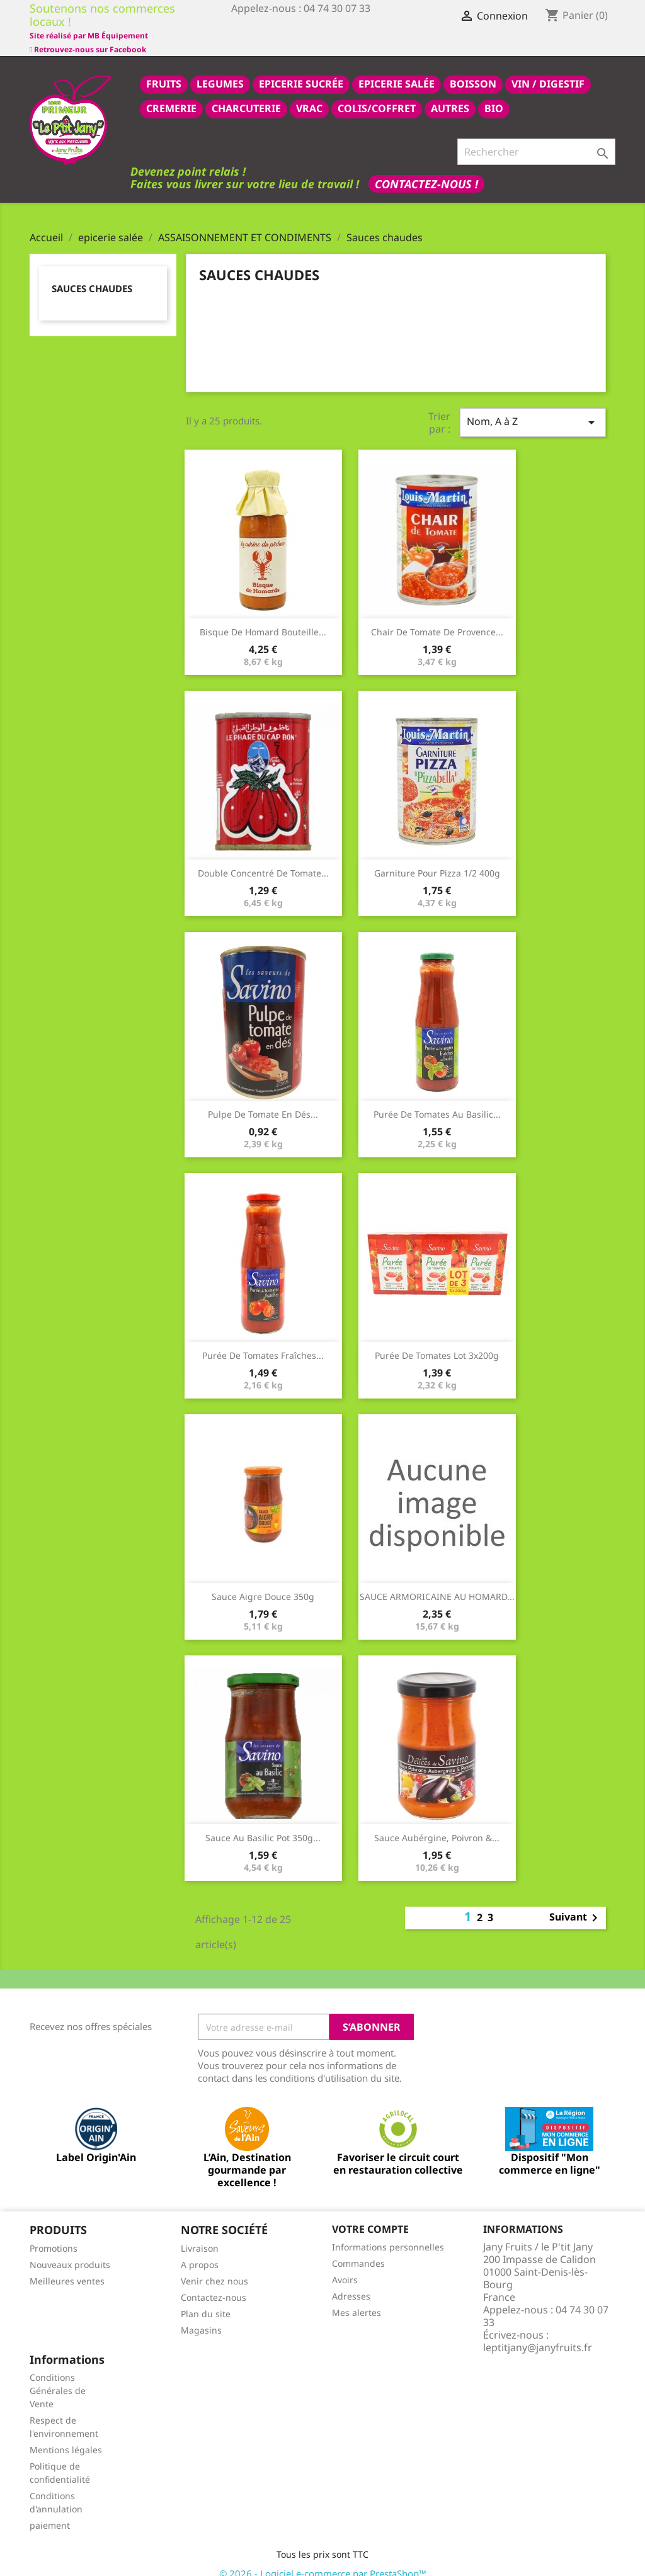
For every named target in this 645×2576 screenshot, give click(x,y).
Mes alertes (356, 2299)
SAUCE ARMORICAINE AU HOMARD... (437, 1583)
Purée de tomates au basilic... (437, 1100)
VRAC (309, 94)
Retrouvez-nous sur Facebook (88, 21)
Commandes (358, 2249)
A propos (200, 2251)
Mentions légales (66, 2436)
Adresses (351, 2282)
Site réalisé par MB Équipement (290, 35)
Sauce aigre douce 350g (263, 1583)
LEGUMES (220, 70)
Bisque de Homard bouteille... (263, 618)
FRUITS (163, 70)
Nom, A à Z (533, 408)
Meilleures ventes (67, 2267)
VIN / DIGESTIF (548, 70)
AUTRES (450, 94)
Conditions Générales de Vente (58, 2377)
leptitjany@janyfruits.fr (537, 2334)
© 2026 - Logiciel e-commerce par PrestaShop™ (322, 2559)
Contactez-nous (213, 2283)
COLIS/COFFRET (377, 94)
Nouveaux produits (70, 2251)
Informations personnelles (388, 2233)
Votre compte (370, 2215)
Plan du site (206, 2300)
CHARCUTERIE (246, 94)
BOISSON (473, 70)
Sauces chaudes (92, 274)
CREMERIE (171, 94)
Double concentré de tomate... (263, 859)
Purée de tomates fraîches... (263, 1342)
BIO (493, 94)
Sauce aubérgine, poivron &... (436, 1824)
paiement (50, 2511)
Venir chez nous (214, 2267)
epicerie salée (396, 70)
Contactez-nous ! (426, 170)
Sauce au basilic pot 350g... (263, 1824)
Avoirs (345, 2266)
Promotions (53, 2234)
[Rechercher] (536, 138)
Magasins (201, 2316)
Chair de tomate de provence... (437, 618)
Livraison (200, 2234)
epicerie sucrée (301, 70)
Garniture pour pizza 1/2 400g (437, 859)
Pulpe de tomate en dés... (263, 1100)
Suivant (575, 1904)
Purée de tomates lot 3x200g (437, 1342)
